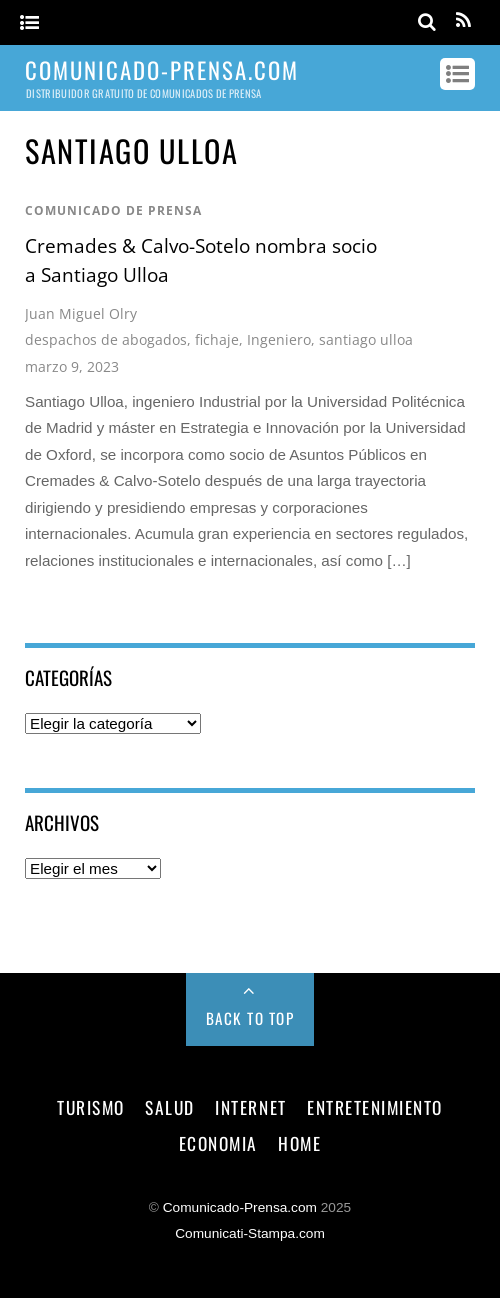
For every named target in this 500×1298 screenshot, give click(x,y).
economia (218, 1143)
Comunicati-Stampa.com (250, 1233)
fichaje (217, 339)
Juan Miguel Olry (81, 313)
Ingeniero (279, 339)
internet (250, 1107)
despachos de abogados (106, 339)
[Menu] (29, 23)
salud (170, 1107)
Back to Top (250, 1018)
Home (299, 1143)
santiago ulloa (366, 339)
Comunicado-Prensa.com (240, 1207)
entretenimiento (375, 1107)
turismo (91, 1107)
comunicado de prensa (113, 210)
